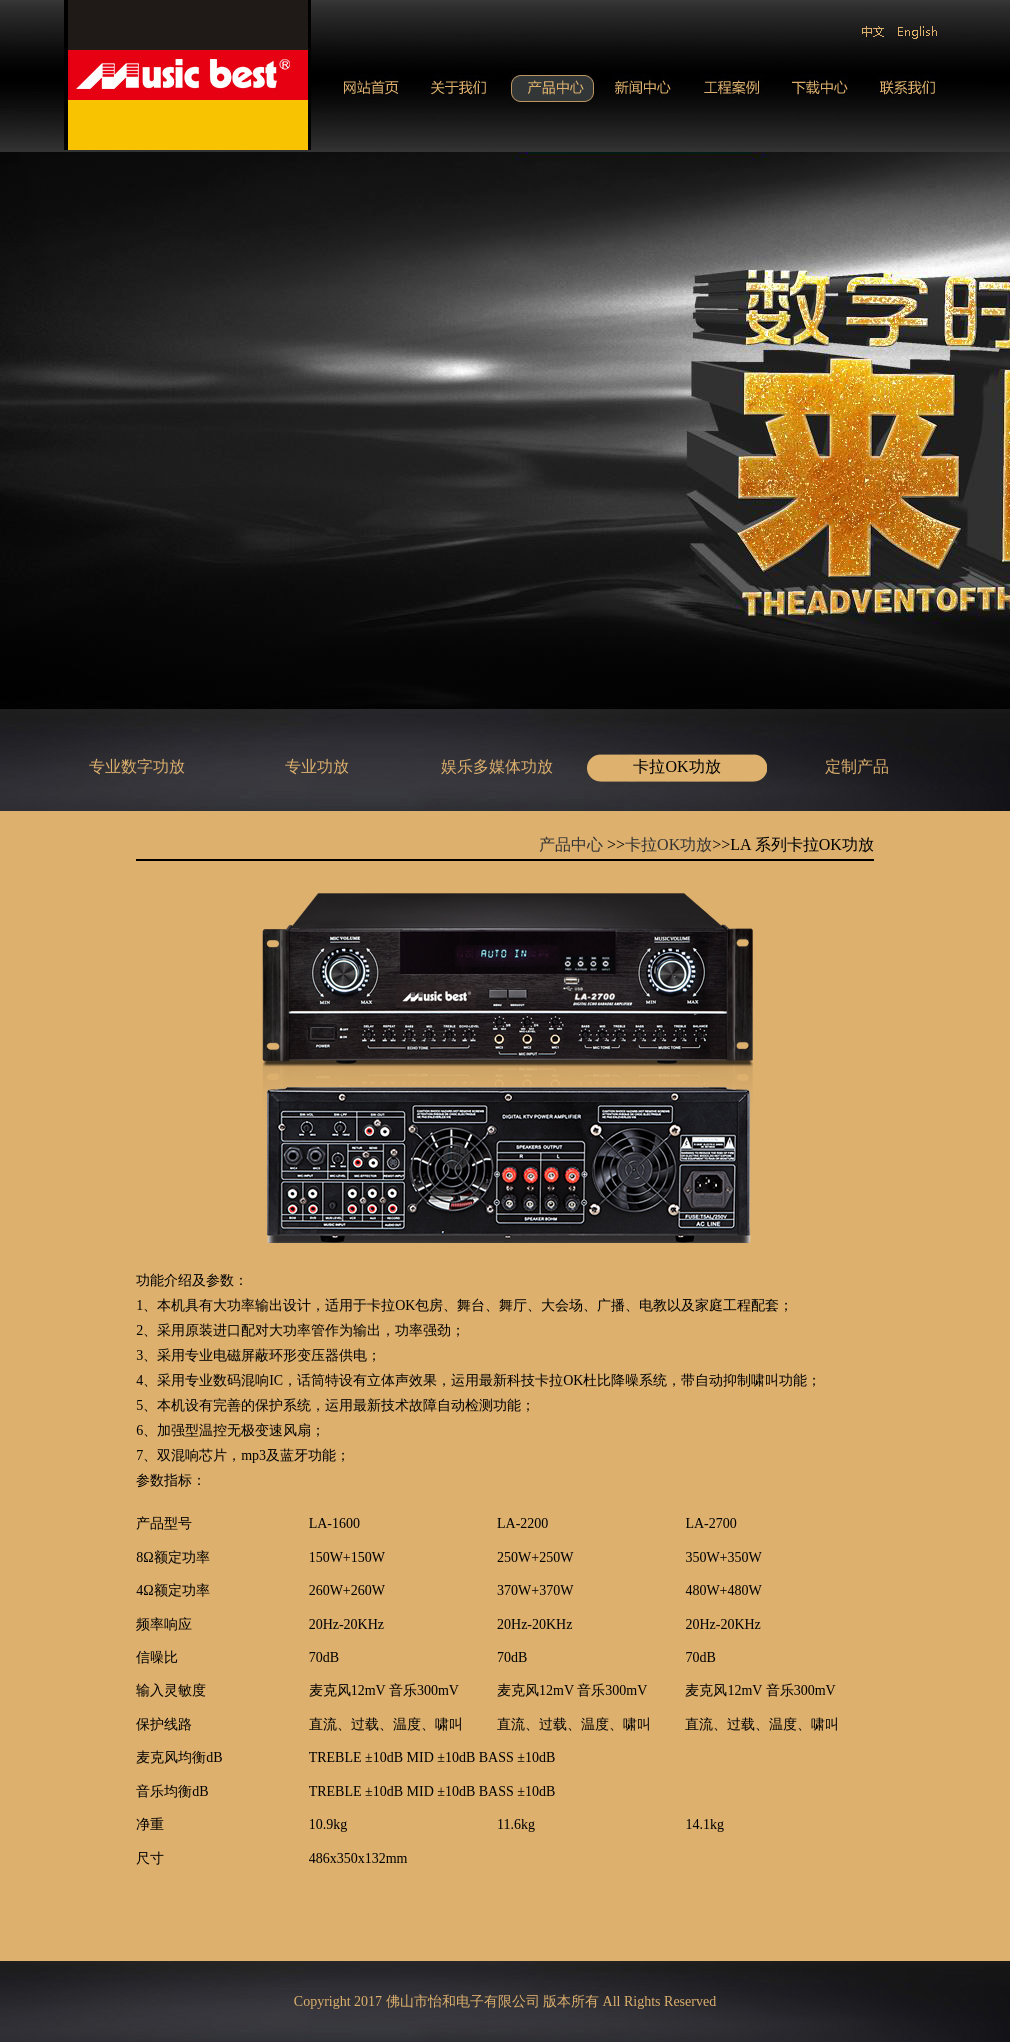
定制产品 (857, 766)
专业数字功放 (137, 766)
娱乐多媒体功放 (497, 766)
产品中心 (571, 844)
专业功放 (317, 766)
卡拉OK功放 (676, 766)
